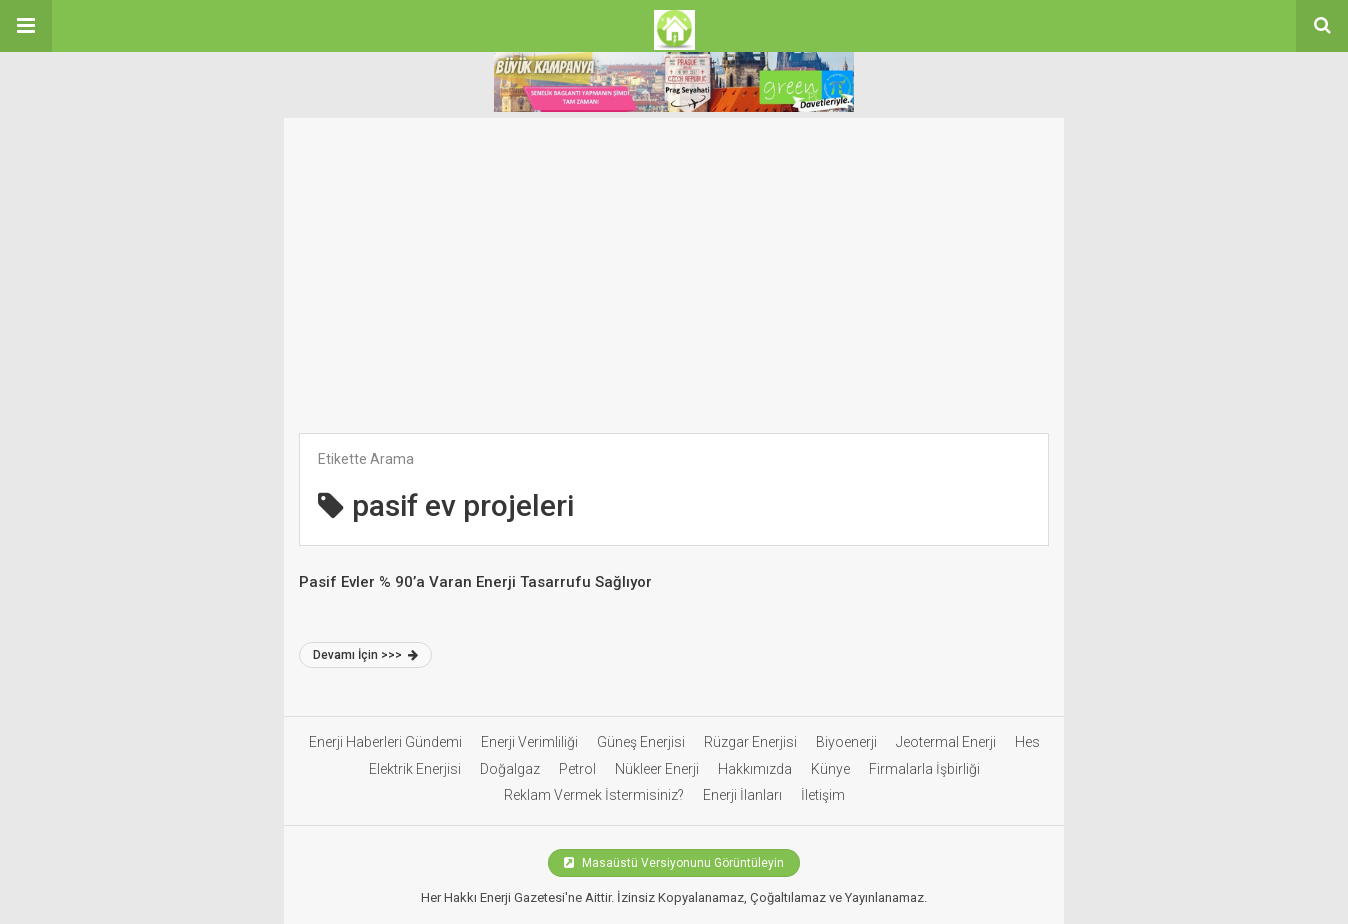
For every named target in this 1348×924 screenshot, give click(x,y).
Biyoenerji (846, 742)
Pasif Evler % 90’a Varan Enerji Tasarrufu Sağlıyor (475, 582)
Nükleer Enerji (657, 769)
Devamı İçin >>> (365, 655)
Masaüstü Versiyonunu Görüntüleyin (674, 863)
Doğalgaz (510, 769)
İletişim (823, 795)
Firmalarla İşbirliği (924, 769)
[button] (26, 26)
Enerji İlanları (742, 795)
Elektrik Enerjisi (415, 769)
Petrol (577, 769)
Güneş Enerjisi (641, 742)
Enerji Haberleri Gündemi (385, 742)
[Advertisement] (674, 283)
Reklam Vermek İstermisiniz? (594, 795)
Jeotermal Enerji (946, 742)
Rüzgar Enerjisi (750, 742)
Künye (830, 769)
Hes (1027, 742)
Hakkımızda (755, 769)
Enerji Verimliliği (529, 742)
